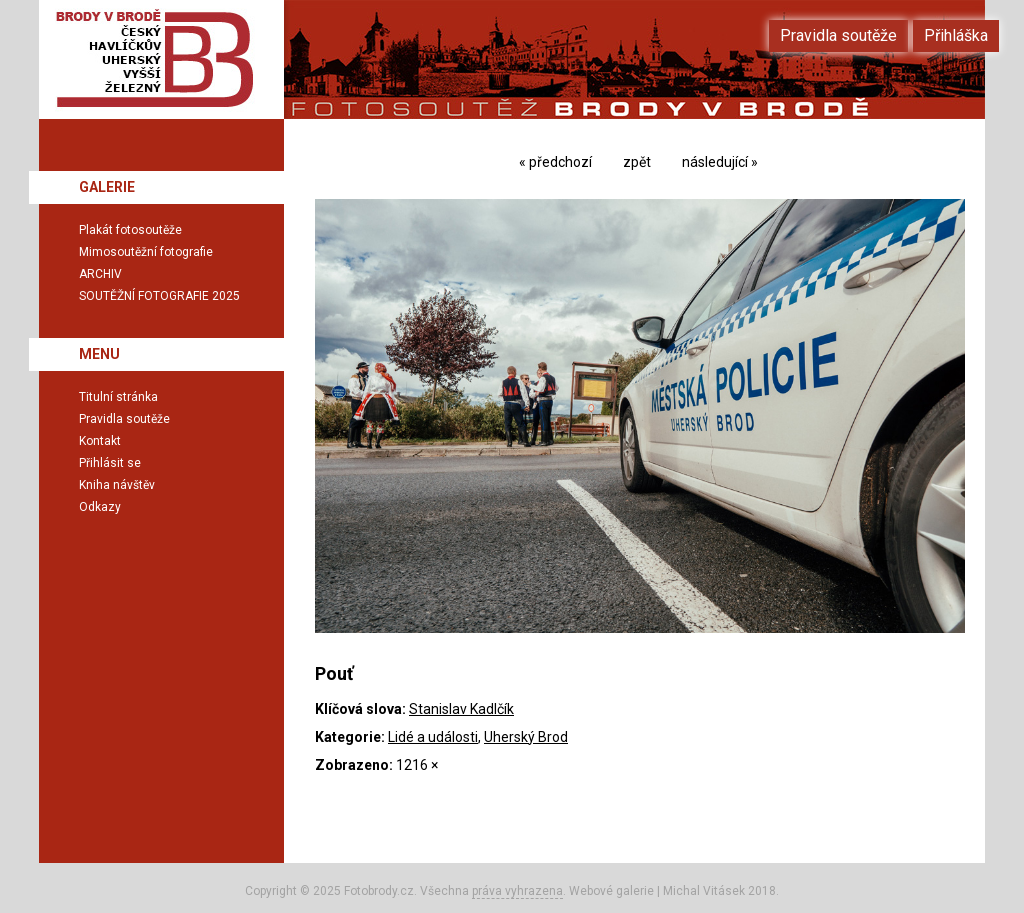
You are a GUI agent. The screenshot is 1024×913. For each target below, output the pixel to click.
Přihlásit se (110, 463)
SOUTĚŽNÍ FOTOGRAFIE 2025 (159, 296)
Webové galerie (611, 891)
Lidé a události (433, 737)
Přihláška (956, 35)
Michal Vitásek (704, 891)
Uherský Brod (526, 737)
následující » (720, 162)
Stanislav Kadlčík (461, 709)
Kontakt (100, 441)
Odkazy (100, 507)
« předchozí (555, 162)
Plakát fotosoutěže (130, 230)
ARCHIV (100, 274)
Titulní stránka (118, 397)
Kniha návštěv (117, 485)
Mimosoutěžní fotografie (146, 252)
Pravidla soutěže (124, 419)
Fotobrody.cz (379, 891)
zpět (637, 162)
